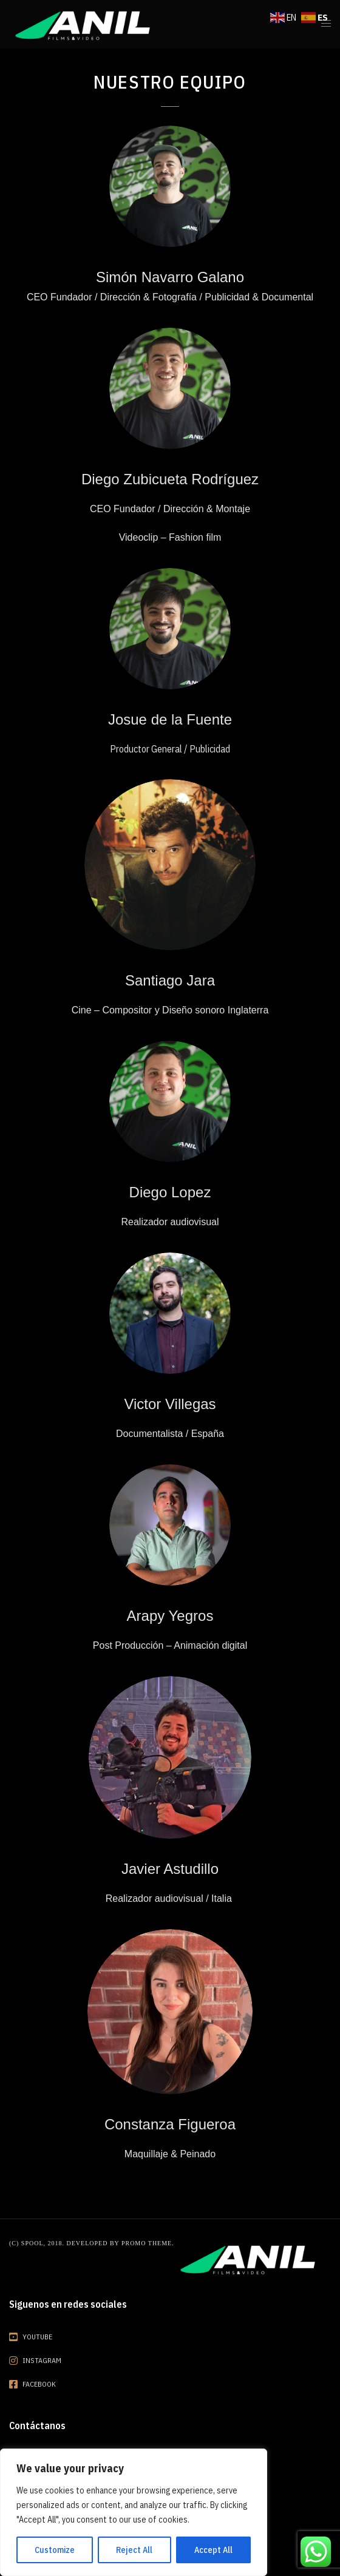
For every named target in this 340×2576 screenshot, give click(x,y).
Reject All (134, 2549)
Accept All (213, 2549)
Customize (55, 2549)
